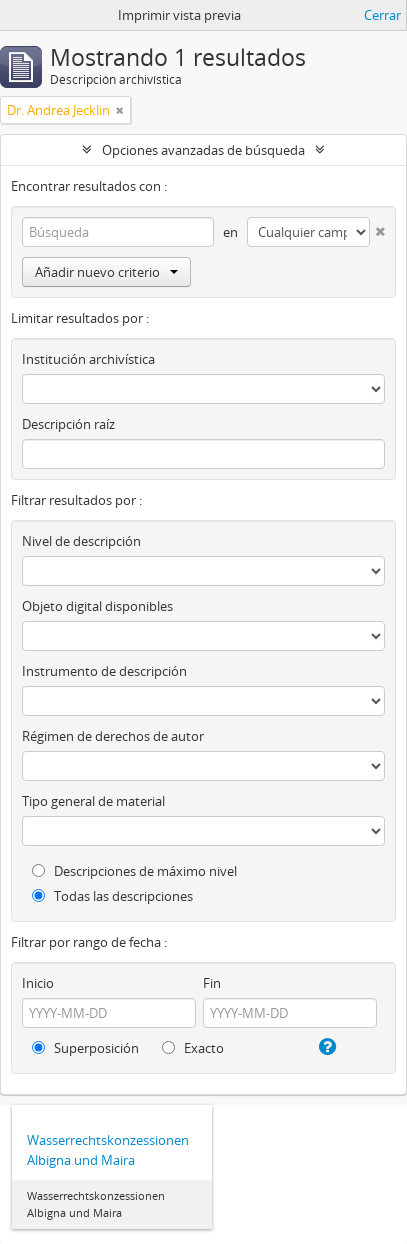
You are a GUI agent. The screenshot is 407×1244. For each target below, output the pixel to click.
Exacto (193, 1048)
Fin (212, 983)
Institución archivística (88, 359)
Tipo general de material (93, 801)
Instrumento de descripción (104, 671)
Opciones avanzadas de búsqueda (203, 150)
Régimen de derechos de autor (113, 736)
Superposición (85, 1048)
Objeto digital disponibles (97, 606)
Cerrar (382, 15)
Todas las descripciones (112, 896)
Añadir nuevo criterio (106, 272)
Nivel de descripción (81, 541)
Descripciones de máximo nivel (134, 871)
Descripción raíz (68, 424)
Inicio (38, 983)
